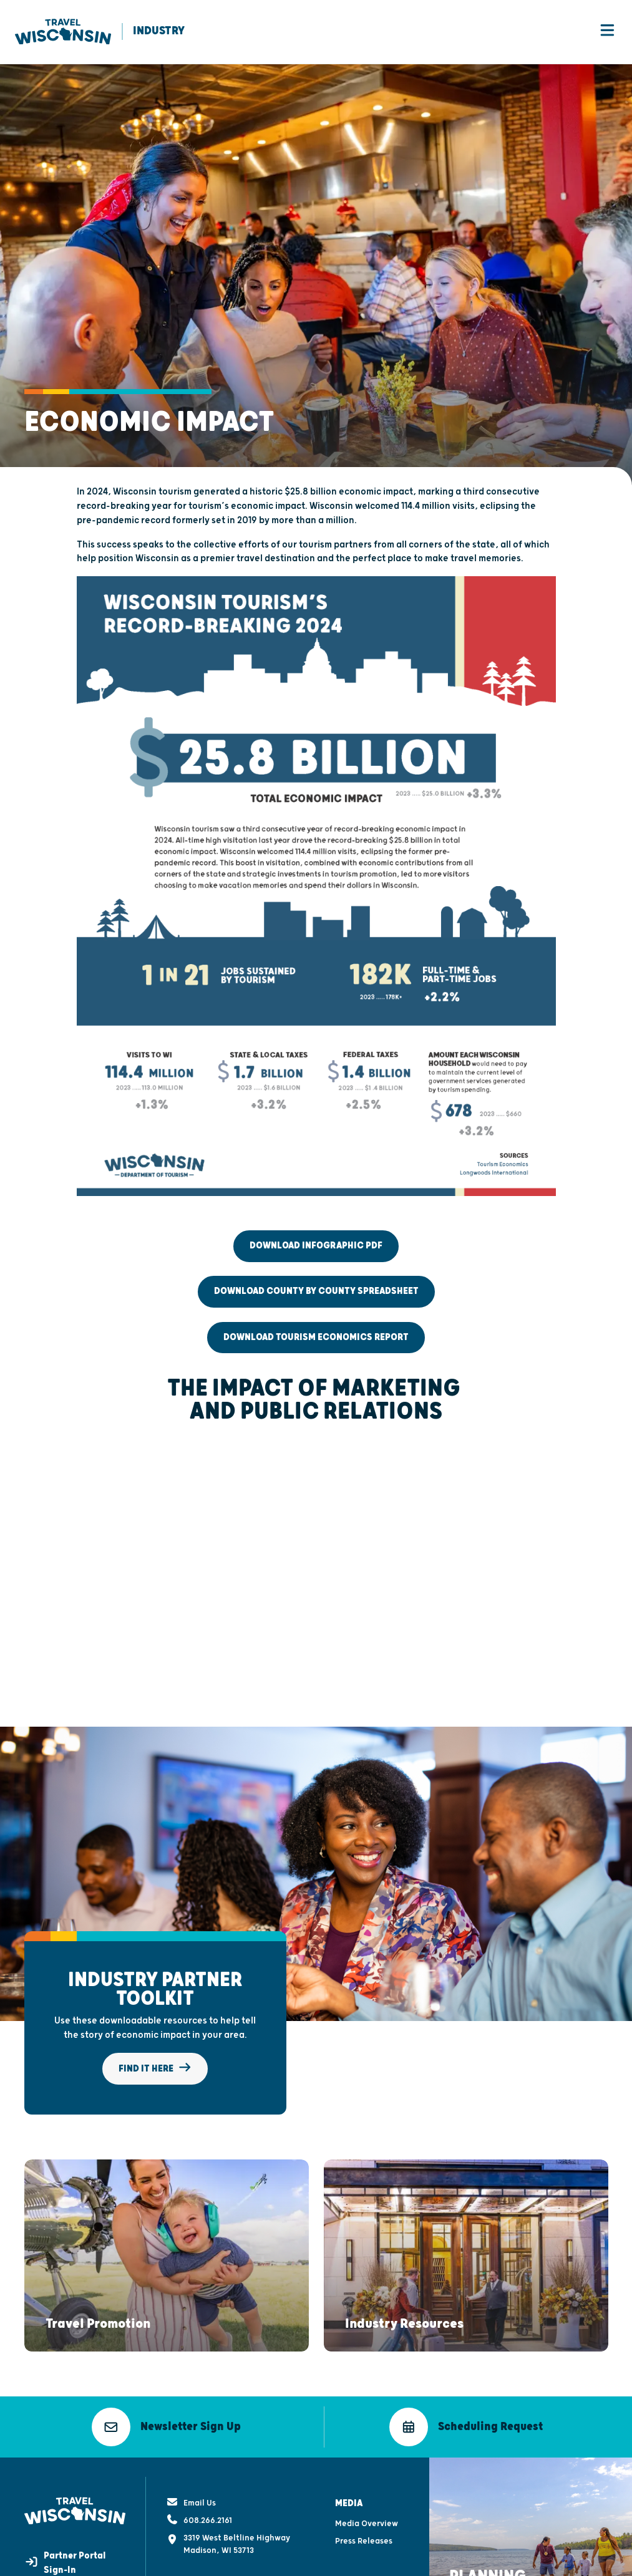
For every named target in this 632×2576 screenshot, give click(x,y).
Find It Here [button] (155, 2069)
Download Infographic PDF (316, 1247)
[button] (98, 2297)
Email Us (191, 2471)
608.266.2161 (199, 2488)
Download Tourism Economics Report (316, 1338)
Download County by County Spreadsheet (316, 1292)
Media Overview (366, 2492)
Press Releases (363, 2510)
